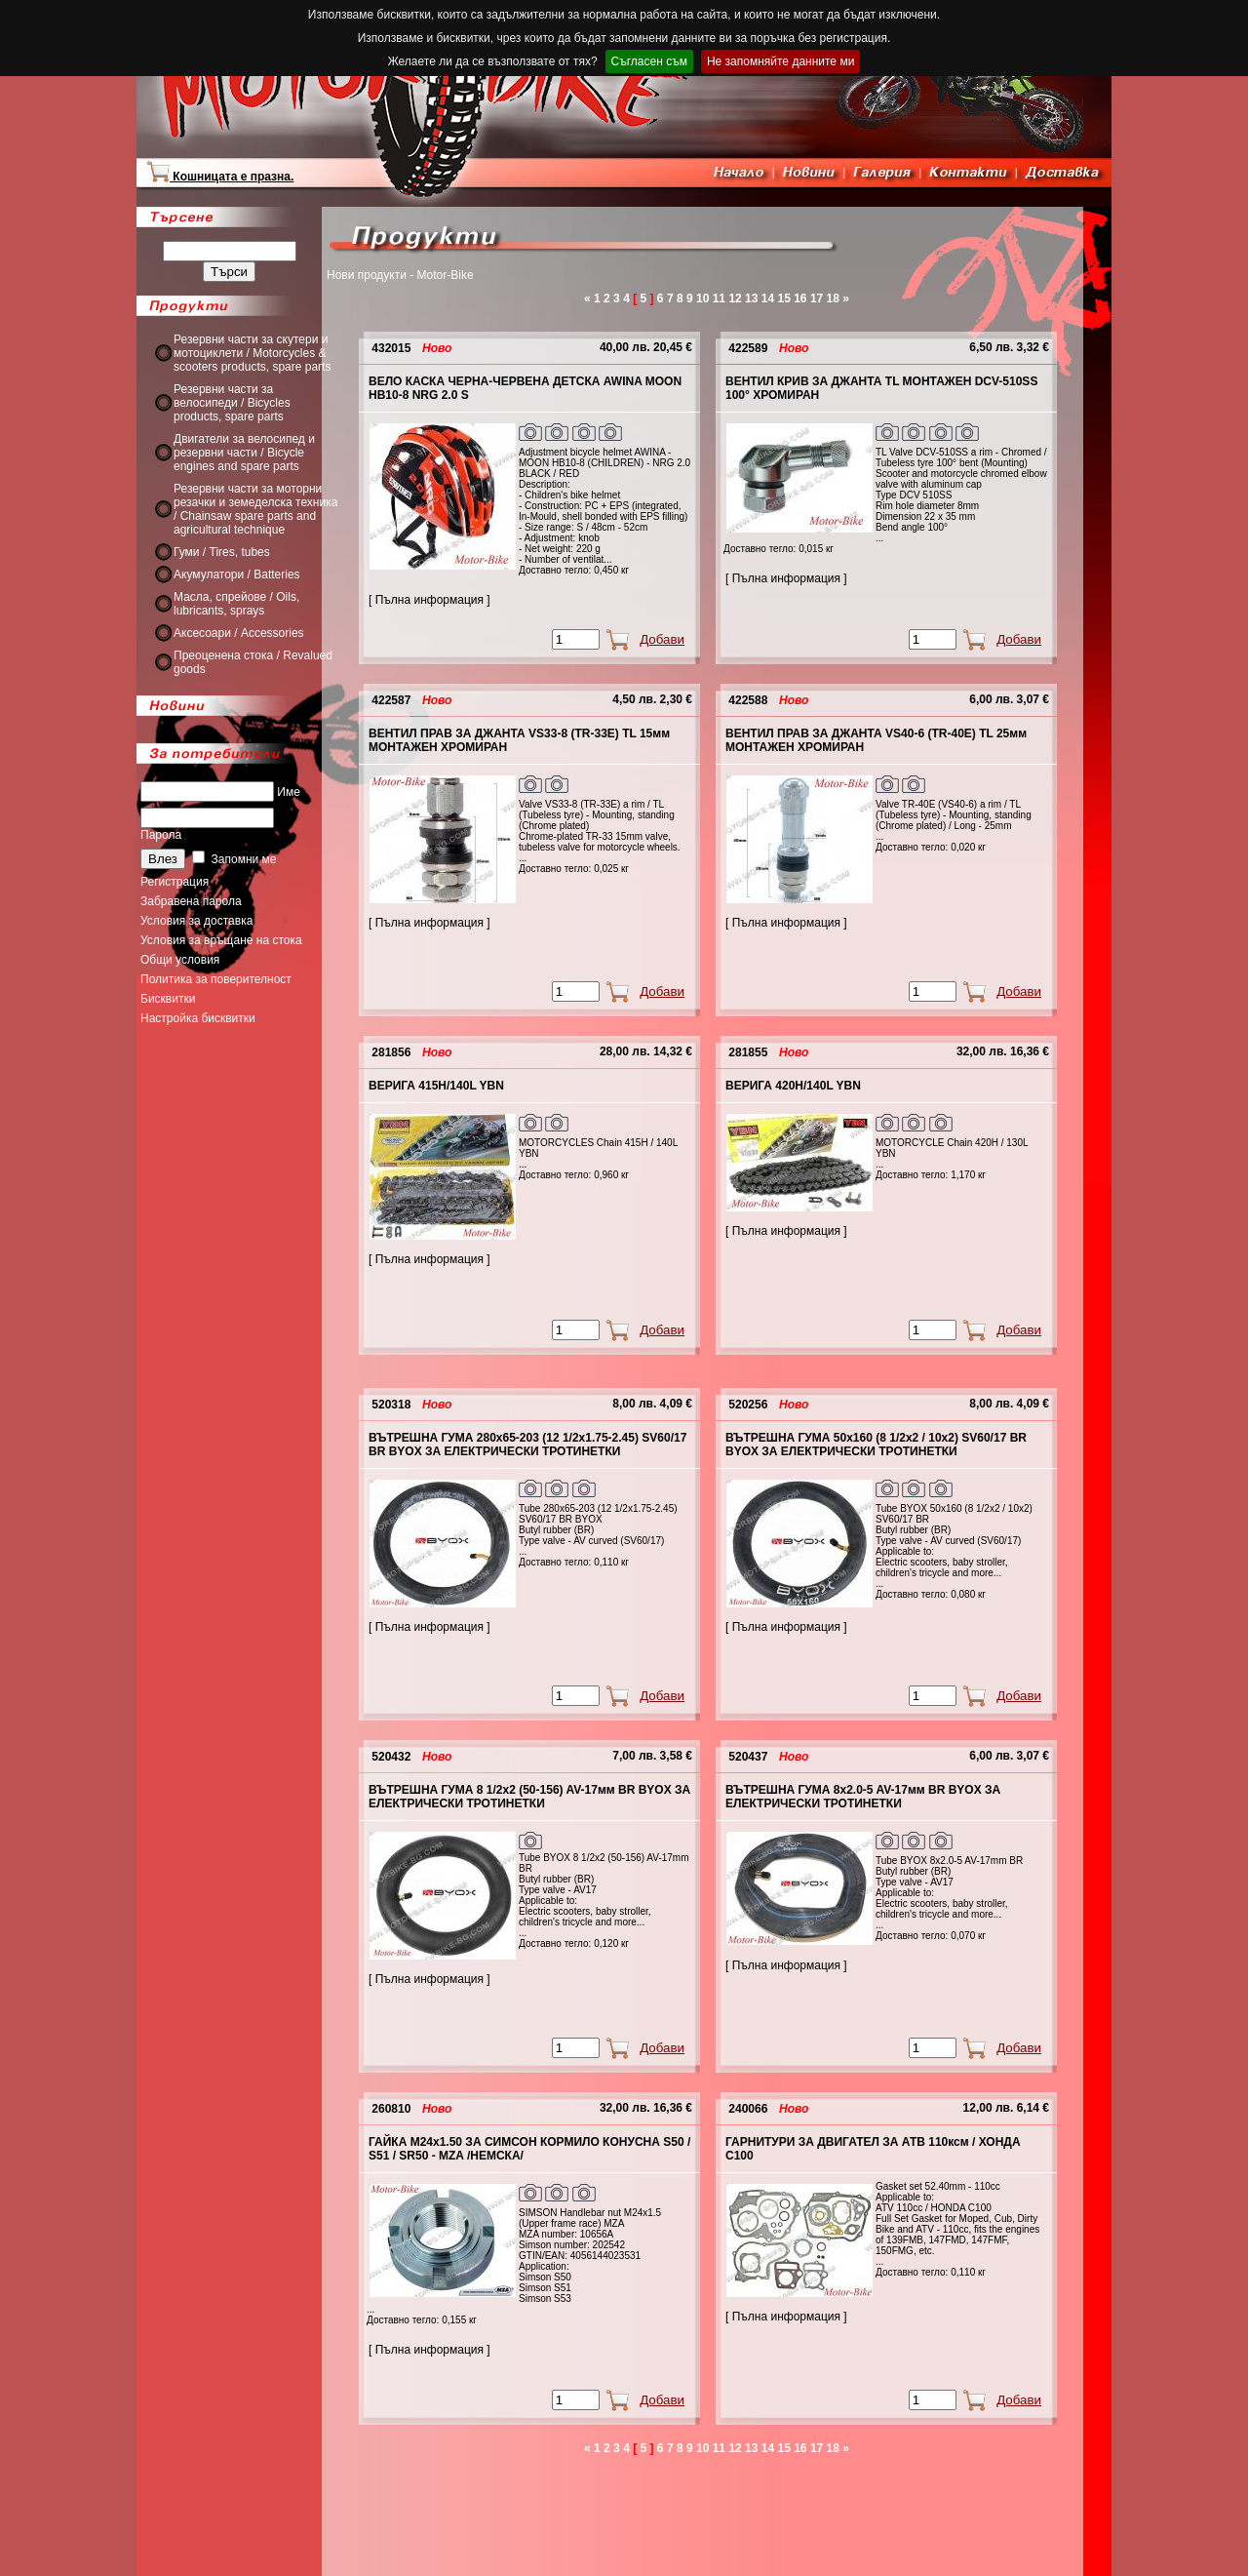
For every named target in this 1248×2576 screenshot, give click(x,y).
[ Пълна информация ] (429, 600)
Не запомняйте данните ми (780, 61)
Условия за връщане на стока (221, 940)
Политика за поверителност (216, 979)
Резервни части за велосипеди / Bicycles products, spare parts (232, 402)
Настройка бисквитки (197, 1018)
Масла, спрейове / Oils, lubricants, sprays (236, 603)
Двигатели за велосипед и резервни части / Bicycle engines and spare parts (244, 452)
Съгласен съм (649, 61)
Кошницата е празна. (219, 176)
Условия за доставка (196, 921)
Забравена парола (191, 901)
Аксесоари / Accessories (239, 633)
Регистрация (174, 882)
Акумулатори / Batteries (237, 574)
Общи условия (179, 960)
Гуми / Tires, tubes (222, 552)
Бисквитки (167, 999)
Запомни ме (234, 859)
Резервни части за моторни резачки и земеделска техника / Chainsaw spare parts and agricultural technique (255, 509)
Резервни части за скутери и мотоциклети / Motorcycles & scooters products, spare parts (252, 353)
